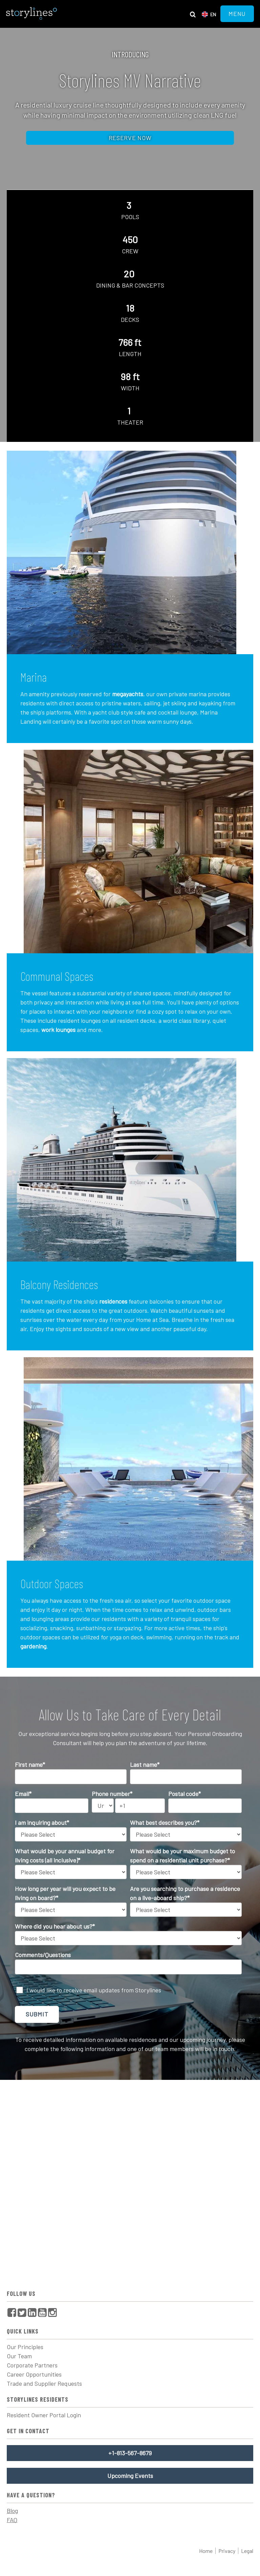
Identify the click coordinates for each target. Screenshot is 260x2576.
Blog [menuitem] (12, 2510)
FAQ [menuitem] (12, 2519)
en (213, 14)
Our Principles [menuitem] (25, 2346)
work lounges (58, 1029)
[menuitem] (11, 2312)
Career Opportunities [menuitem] (34, 2374)
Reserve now (130, 137)
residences (113, 1301)
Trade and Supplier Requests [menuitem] (44, 2383)
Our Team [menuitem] (19, 2356)
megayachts (127, 694)
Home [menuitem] (206, 2551)
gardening (33, 1646)
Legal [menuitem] (247, 2551)
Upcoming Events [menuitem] (130, 2475)
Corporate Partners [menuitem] (32, 2365)
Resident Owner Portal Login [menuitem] (44, 2415)
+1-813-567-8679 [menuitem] (130, 2453)
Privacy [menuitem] (226, 2551)
